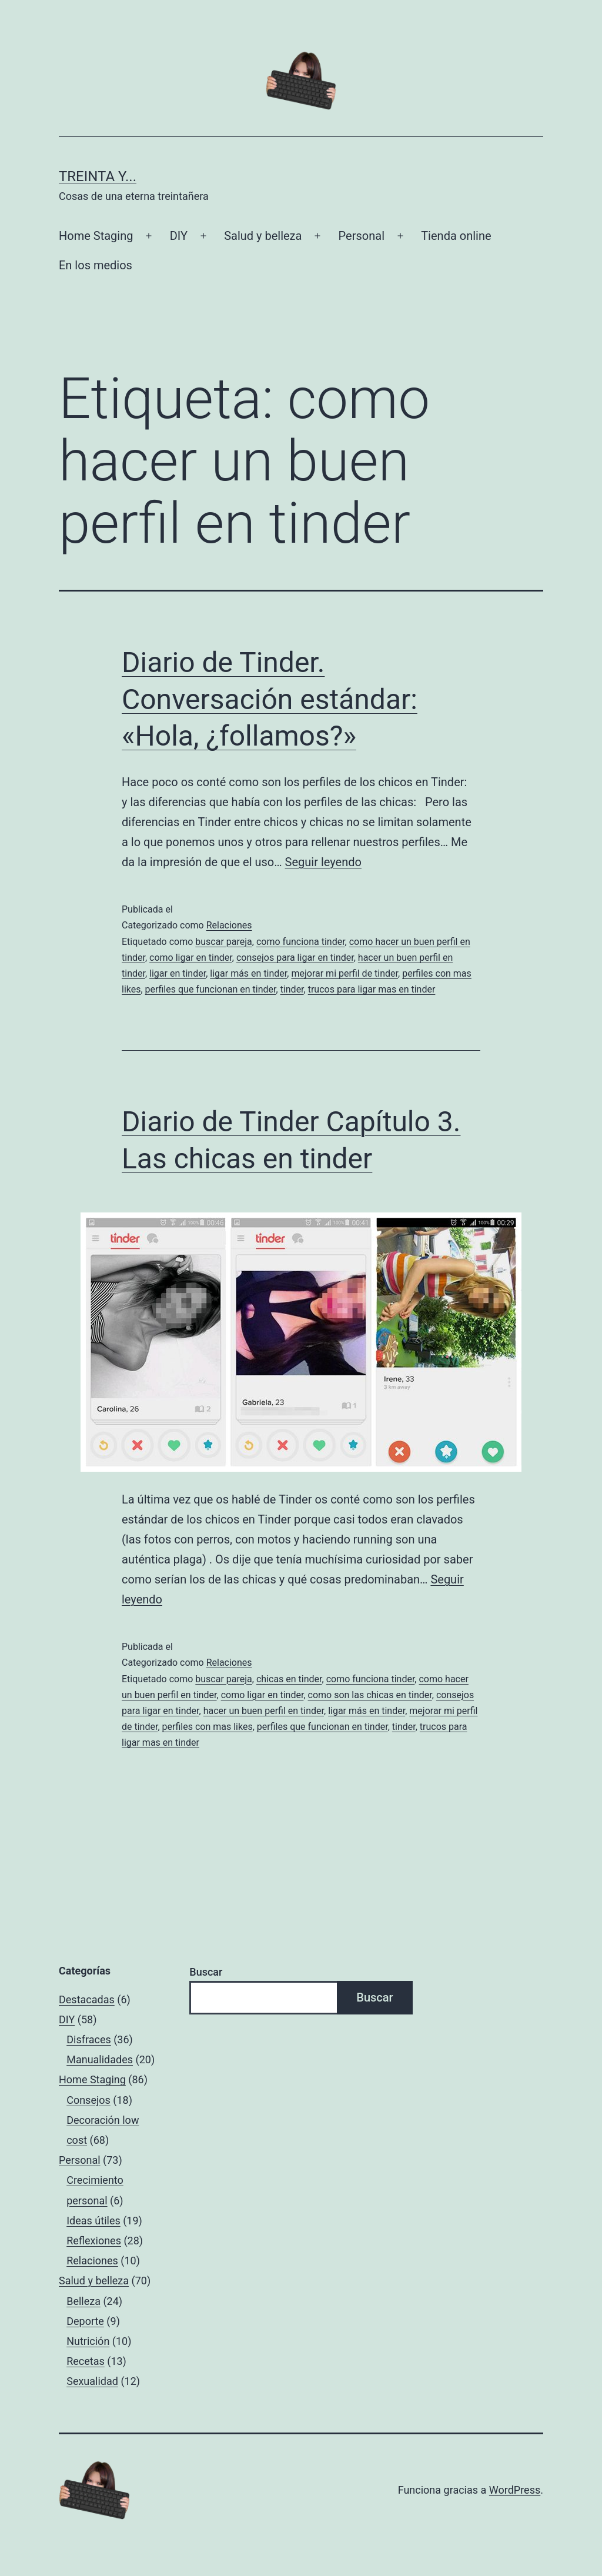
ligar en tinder (177, 973)
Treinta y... (97, 176)
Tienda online (456, 236)
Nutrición (87, 2341)
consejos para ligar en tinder (295, 957)
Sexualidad (92, 2381)
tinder (292, 989)
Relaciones (229, 925)
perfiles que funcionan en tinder (210, 989)
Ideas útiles (93, 2220)
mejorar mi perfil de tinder (344, 973)
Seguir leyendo (323, 862)
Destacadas (87, 1999)
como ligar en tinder (190, 957)
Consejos (88, 2100)
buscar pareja (223, 941)
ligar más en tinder (248, 973)
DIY (179, 236)
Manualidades (99, 2059)
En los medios (95, 265)
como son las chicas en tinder (370, 1694)
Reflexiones (93, 2240)
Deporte (85, 2321)
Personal (361, 236)
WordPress (514, 2490)
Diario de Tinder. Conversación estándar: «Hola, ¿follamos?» (269, 699)
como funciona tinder (300, 941)
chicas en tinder (289, 1679)
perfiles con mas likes (207, 1726)
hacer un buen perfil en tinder (263, 1710)
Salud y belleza (263, 236)
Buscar (205, 1972)
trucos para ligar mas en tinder (372, 989)
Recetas (85, 2361)
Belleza (83, 2301)
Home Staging (96, 236)
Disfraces (88, 2039)
